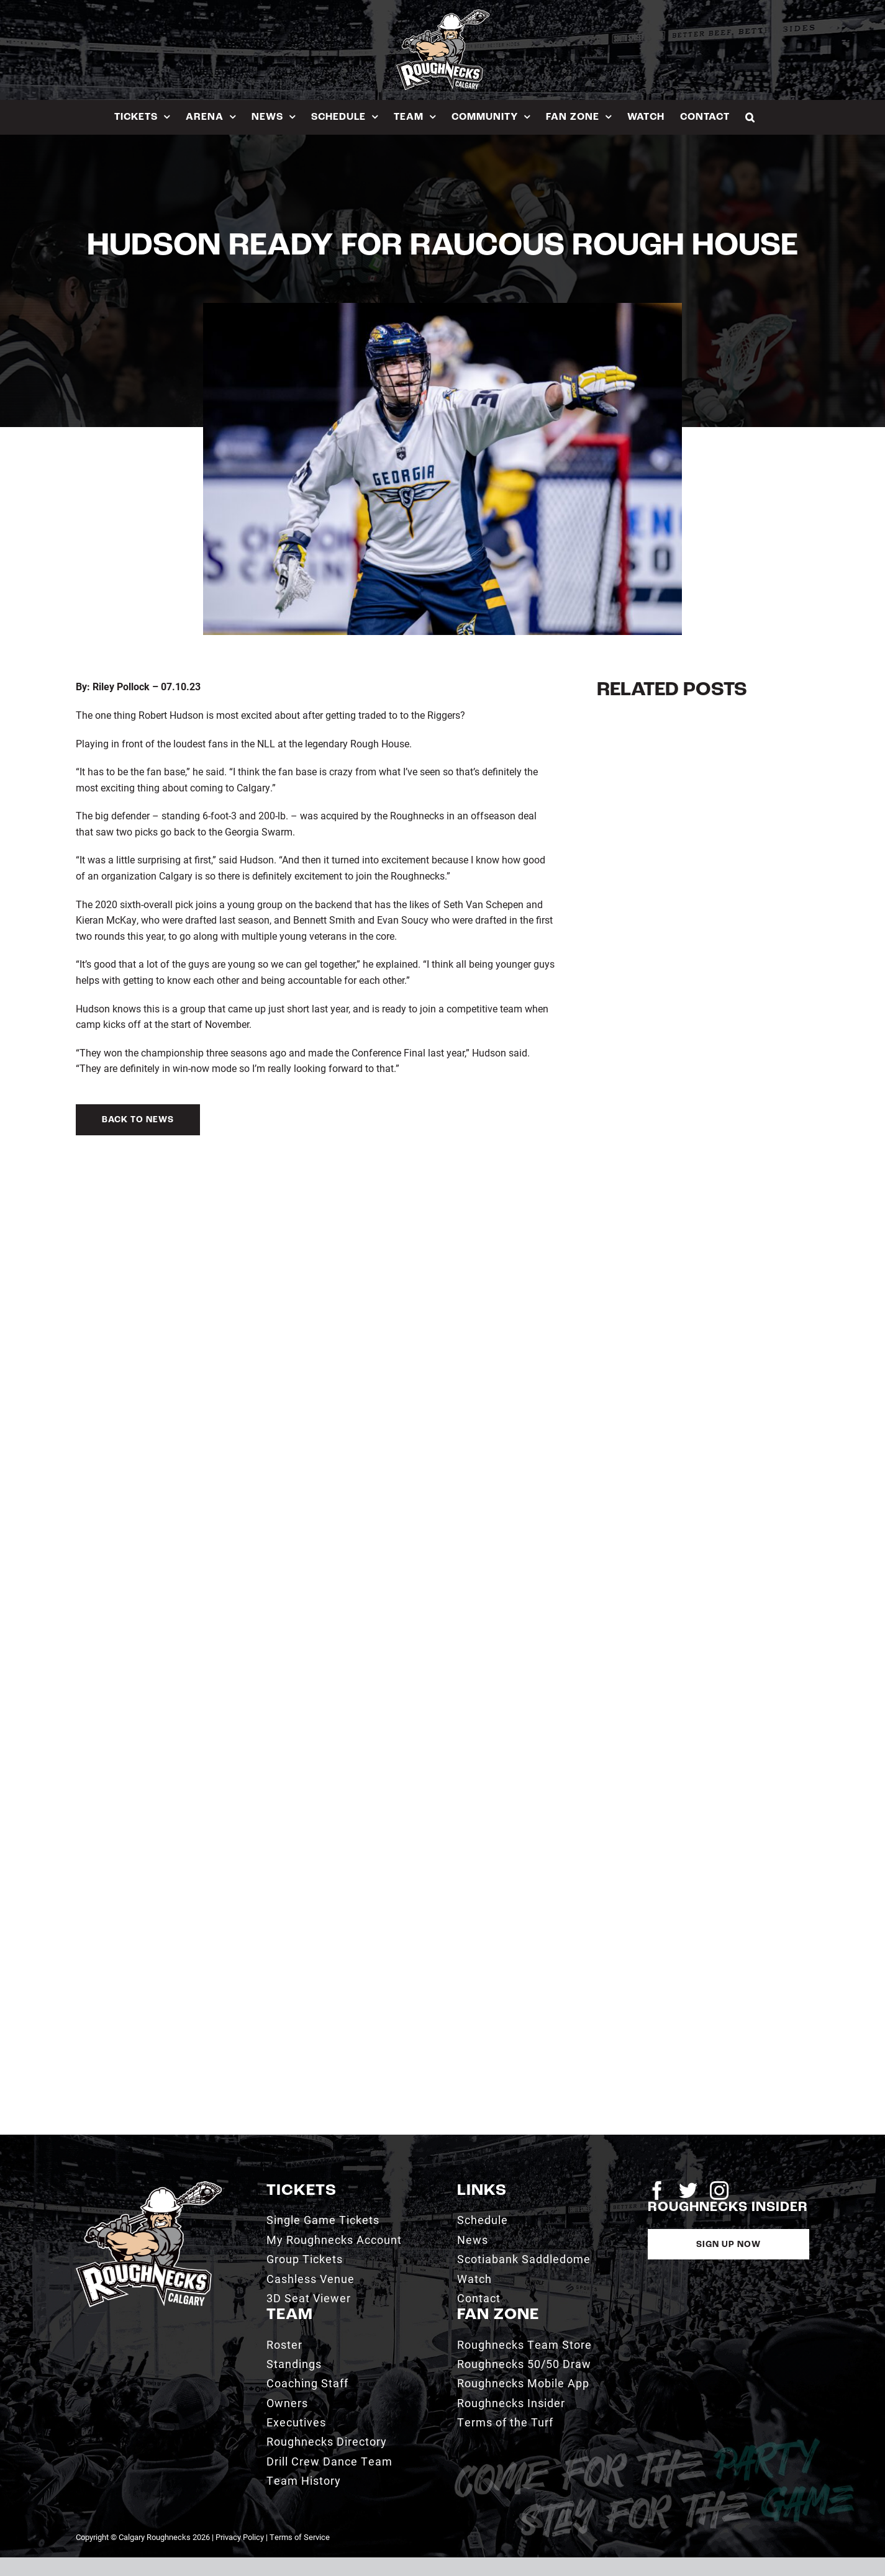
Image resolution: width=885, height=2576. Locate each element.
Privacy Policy (240, 2536)
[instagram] (719, 2190)
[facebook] (657, 2190)
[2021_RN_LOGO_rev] (149, 2185)
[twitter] (688, 2190)
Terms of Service (300, 2536)
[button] (750, 117)
